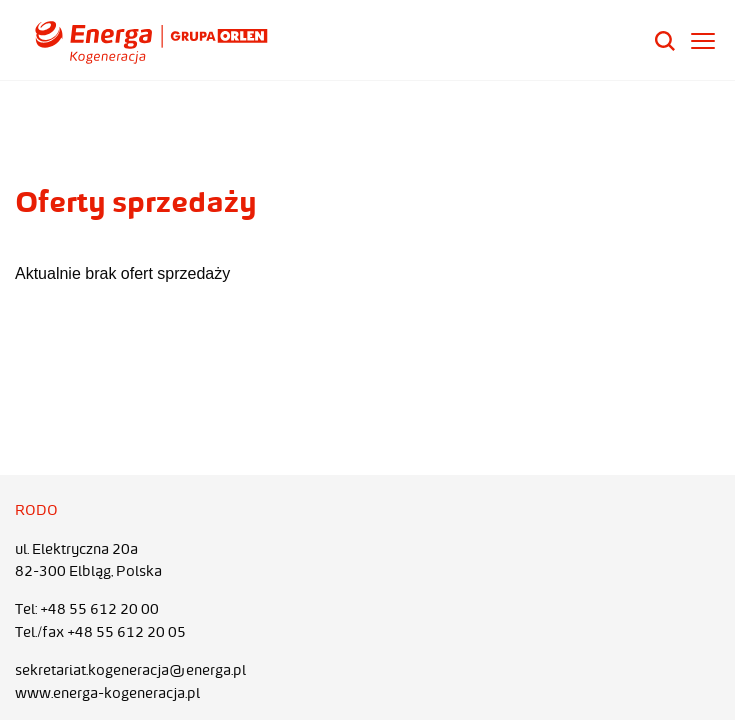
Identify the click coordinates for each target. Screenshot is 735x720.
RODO (36, 510)
